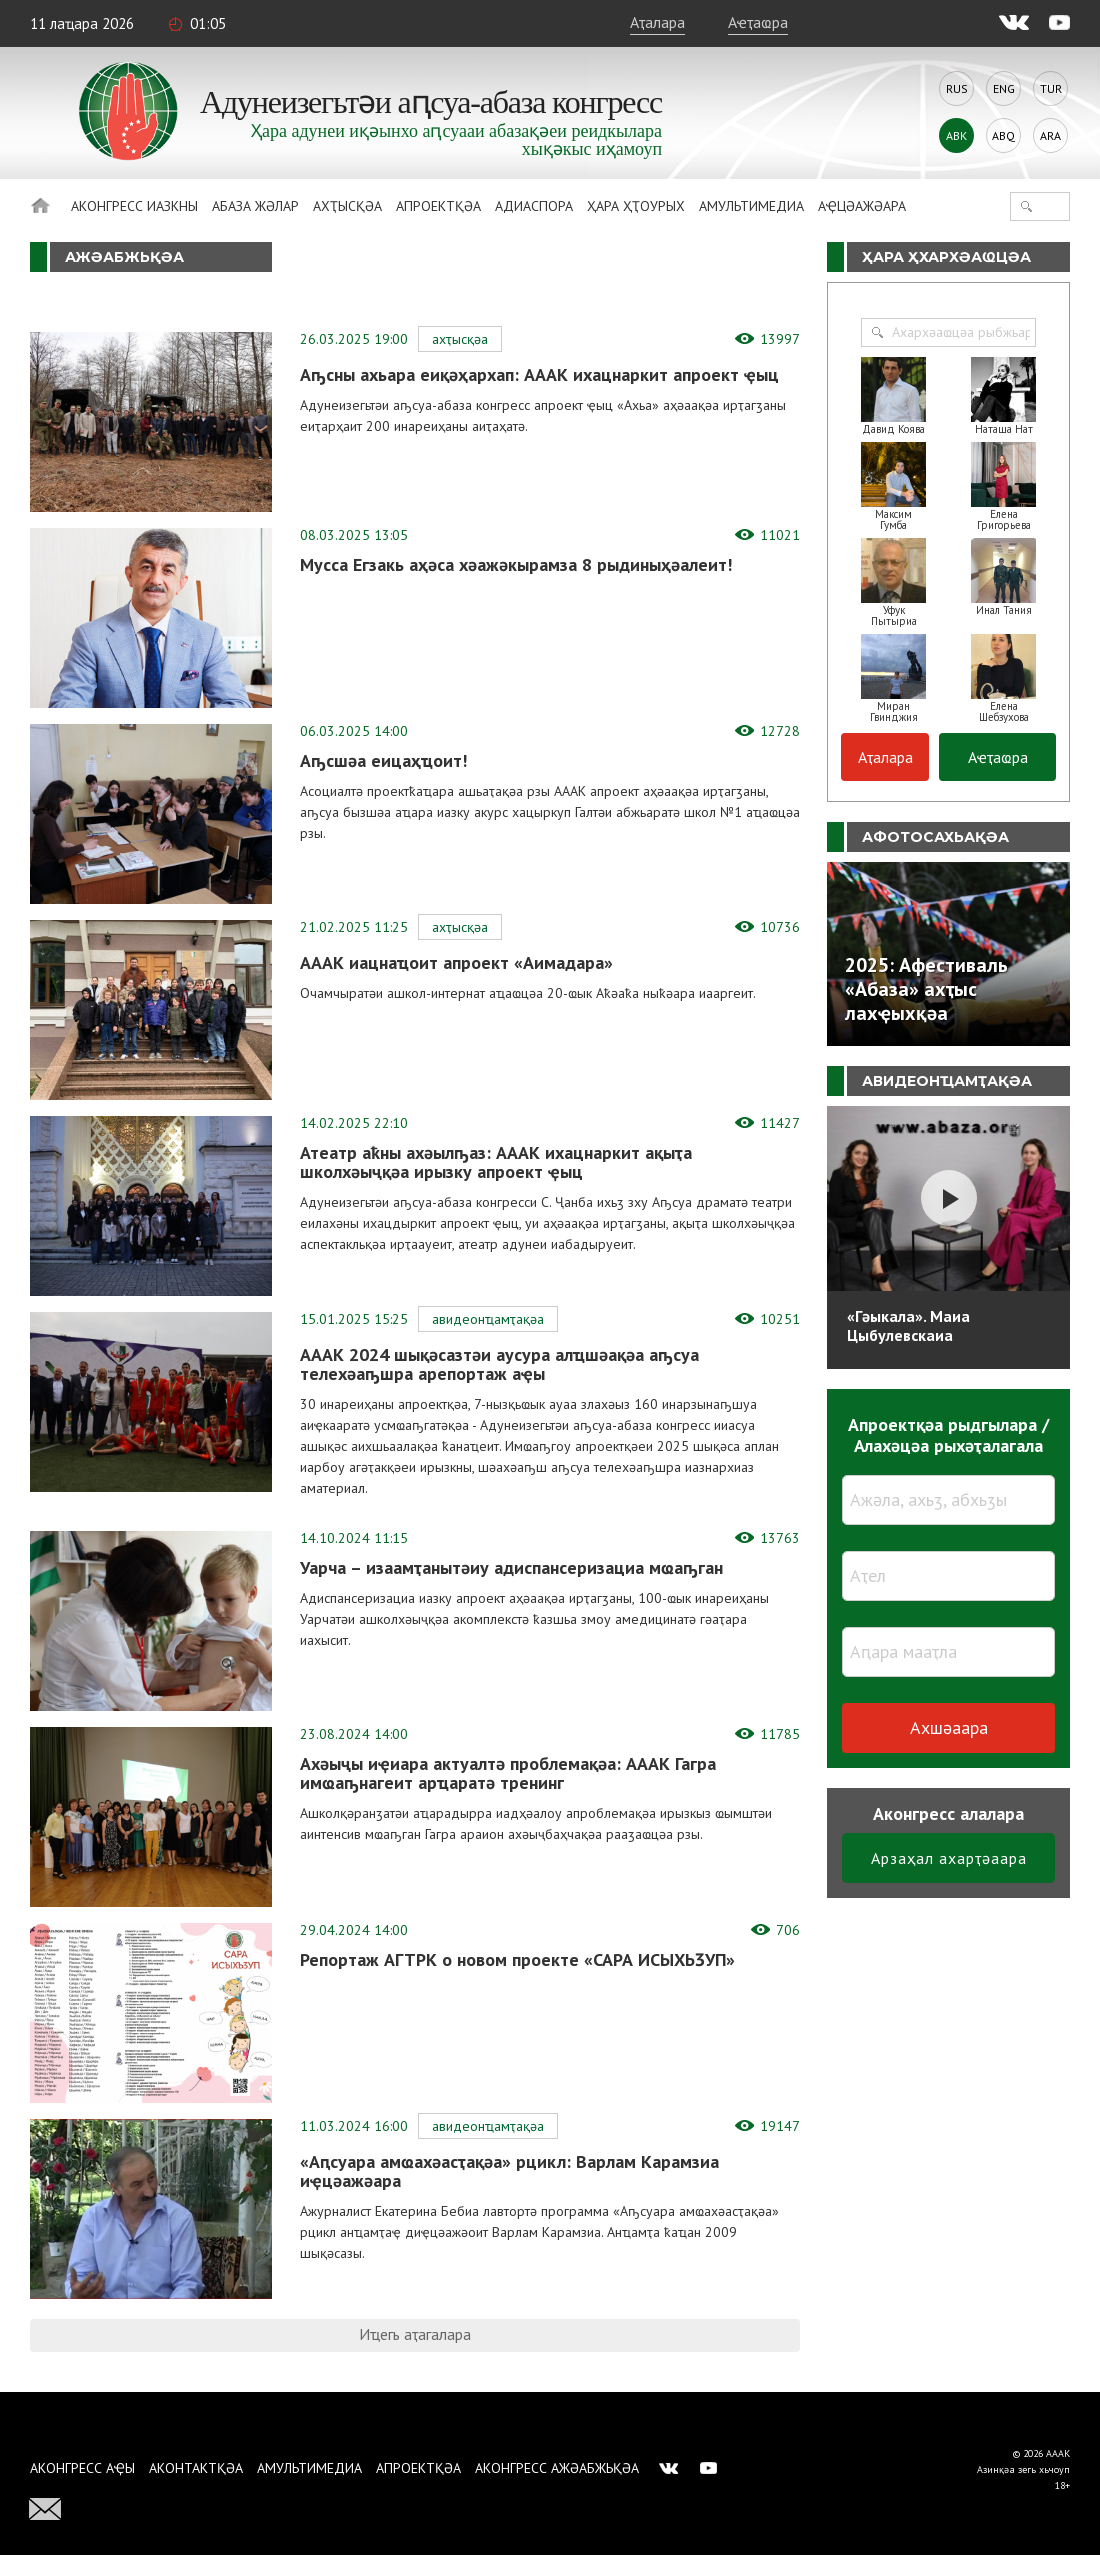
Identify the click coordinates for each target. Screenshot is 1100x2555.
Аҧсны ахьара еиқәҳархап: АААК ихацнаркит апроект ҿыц (539, 374)
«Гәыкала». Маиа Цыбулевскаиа (908, 1325)
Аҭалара (657, 22)
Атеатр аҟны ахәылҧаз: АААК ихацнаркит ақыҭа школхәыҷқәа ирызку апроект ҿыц (496, 1162)
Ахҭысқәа (347, 206)
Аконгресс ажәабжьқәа (557, 2468)
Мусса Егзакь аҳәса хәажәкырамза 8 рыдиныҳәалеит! (516, 564)
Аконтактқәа (196, 2468)
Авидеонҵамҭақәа (488, 1319)
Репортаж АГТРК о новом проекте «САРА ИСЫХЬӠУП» (517, 1959)
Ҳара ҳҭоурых (636, 206)
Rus (957, 88)
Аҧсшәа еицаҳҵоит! (383, 760)
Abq (1003, 135)
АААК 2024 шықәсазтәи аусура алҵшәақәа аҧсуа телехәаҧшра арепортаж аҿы (499, 1364)
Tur (1051, 88)
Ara (1050, 135)
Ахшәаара (949, 1727)
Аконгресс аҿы (82, 2468)
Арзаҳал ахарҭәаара (949, 1858)
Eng (1004, 88)
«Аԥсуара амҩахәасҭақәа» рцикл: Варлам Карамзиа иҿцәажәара (509, 2171)
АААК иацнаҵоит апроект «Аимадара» (456, 962)
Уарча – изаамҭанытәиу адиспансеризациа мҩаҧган (511, 1567)
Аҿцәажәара (862, 206)
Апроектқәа (438, 206)
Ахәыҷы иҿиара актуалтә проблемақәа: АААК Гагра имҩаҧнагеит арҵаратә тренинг (508, 1773)
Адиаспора (534, 206)
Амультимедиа (751, 206)
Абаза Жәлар (255, 206)
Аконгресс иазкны (134, 206)
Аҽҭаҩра (758, 22)
